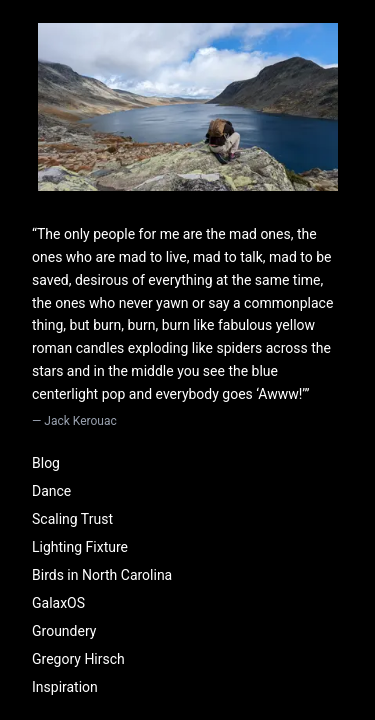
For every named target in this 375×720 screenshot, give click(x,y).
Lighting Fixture (80, 547)
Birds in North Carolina (102, 575)
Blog (46, 463)
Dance (51, 491)
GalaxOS (58, 603)
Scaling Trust (72, 519)
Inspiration (65, 687)
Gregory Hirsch (78, 659)
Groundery (64, 631)
